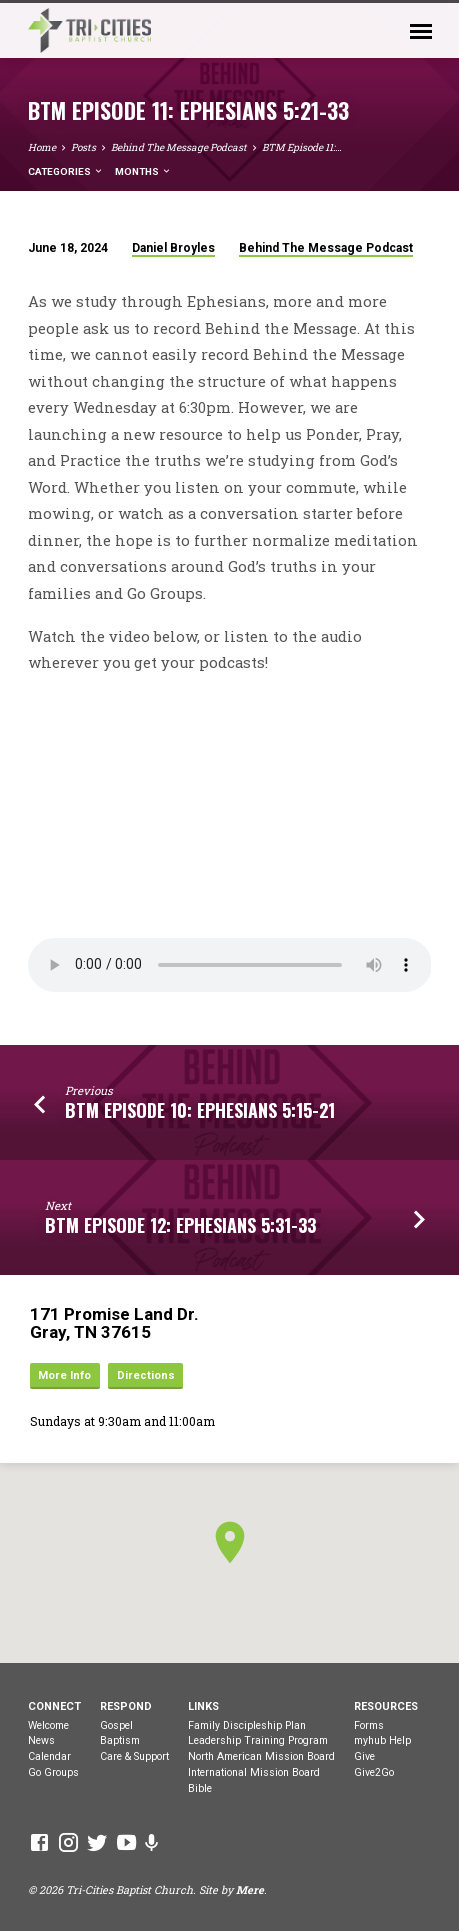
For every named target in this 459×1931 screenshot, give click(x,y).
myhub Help (382, 1740)
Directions (146, 1375)
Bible (200, 1788)
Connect (54, 1706)
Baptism (120, 1740)
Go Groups (53, 1772)
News (41, 1740)
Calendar (49, 1756)
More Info (64, 1375)
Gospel (116, 1725)
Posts (83, 147)
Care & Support (134, 1756)
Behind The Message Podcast (179, 147)
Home (42, 147)
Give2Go (374, 1772)
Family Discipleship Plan (247, 1725)
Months (143, 171)
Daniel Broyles (173, 248)
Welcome (48, 1725)
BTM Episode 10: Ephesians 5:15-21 (200, 1110)
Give (364, 1756)
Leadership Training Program (258, 1740)
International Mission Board (254, 1772)
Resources (386, 1706)
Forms (369, 1725)
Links (203, 1706)
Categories (66, 171)
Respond (126, 1706)
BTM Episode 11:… (302, 147)
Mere (250, 1890)
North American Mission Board (261, 1756)
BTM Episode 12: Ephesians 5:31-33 (180, 1225)
